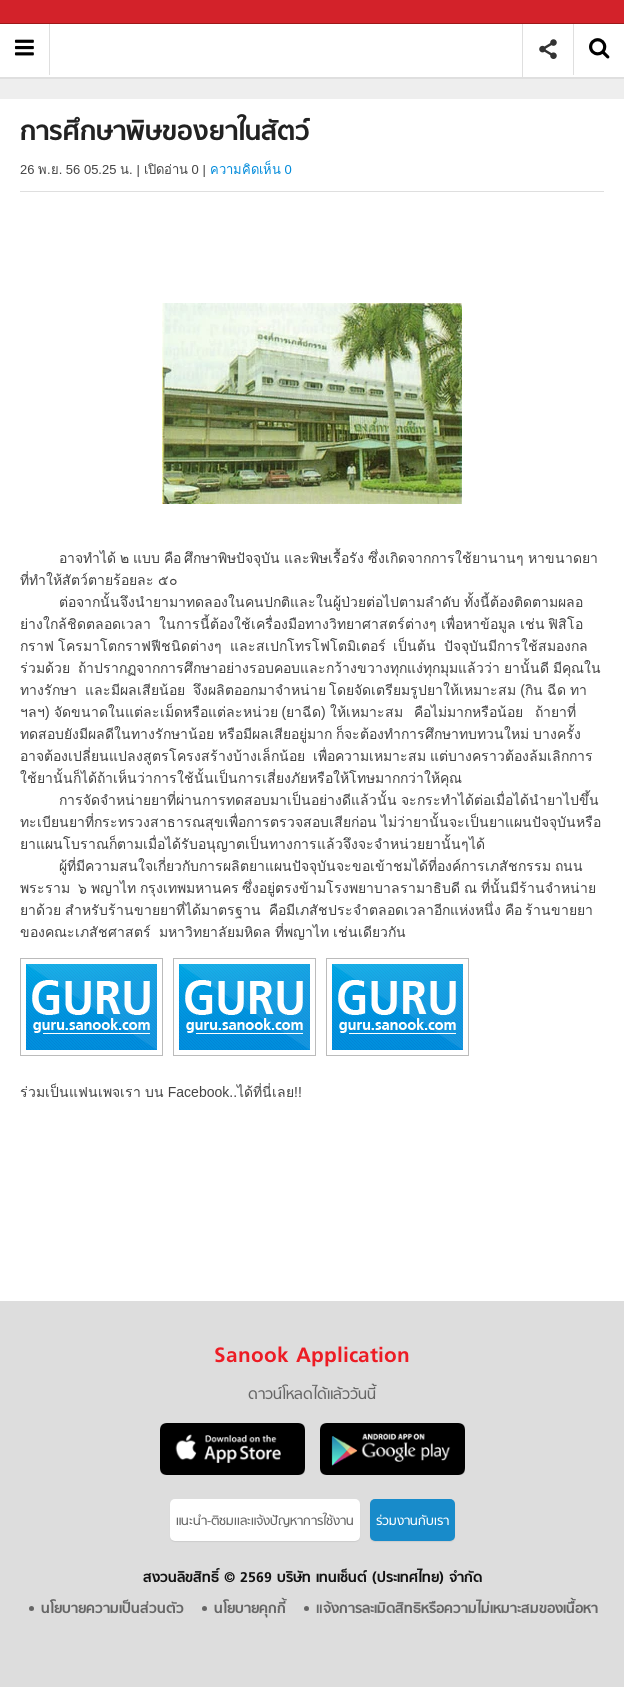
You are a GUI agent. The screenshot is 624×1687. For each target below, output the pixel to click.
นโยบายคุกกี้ (250, 1609)
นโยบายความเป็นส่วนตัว (112, 1609)
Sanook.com (60, 12)
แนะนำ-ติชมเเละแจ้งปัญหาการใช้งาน (265, 1521)
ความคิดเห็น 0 (251, 169)
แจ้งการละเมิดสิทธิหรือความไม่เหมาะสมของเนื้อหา (457, 1609)
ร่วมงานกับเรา (412, 1521)
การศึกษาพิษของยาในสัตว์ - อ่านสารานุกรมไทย (293, 49)
